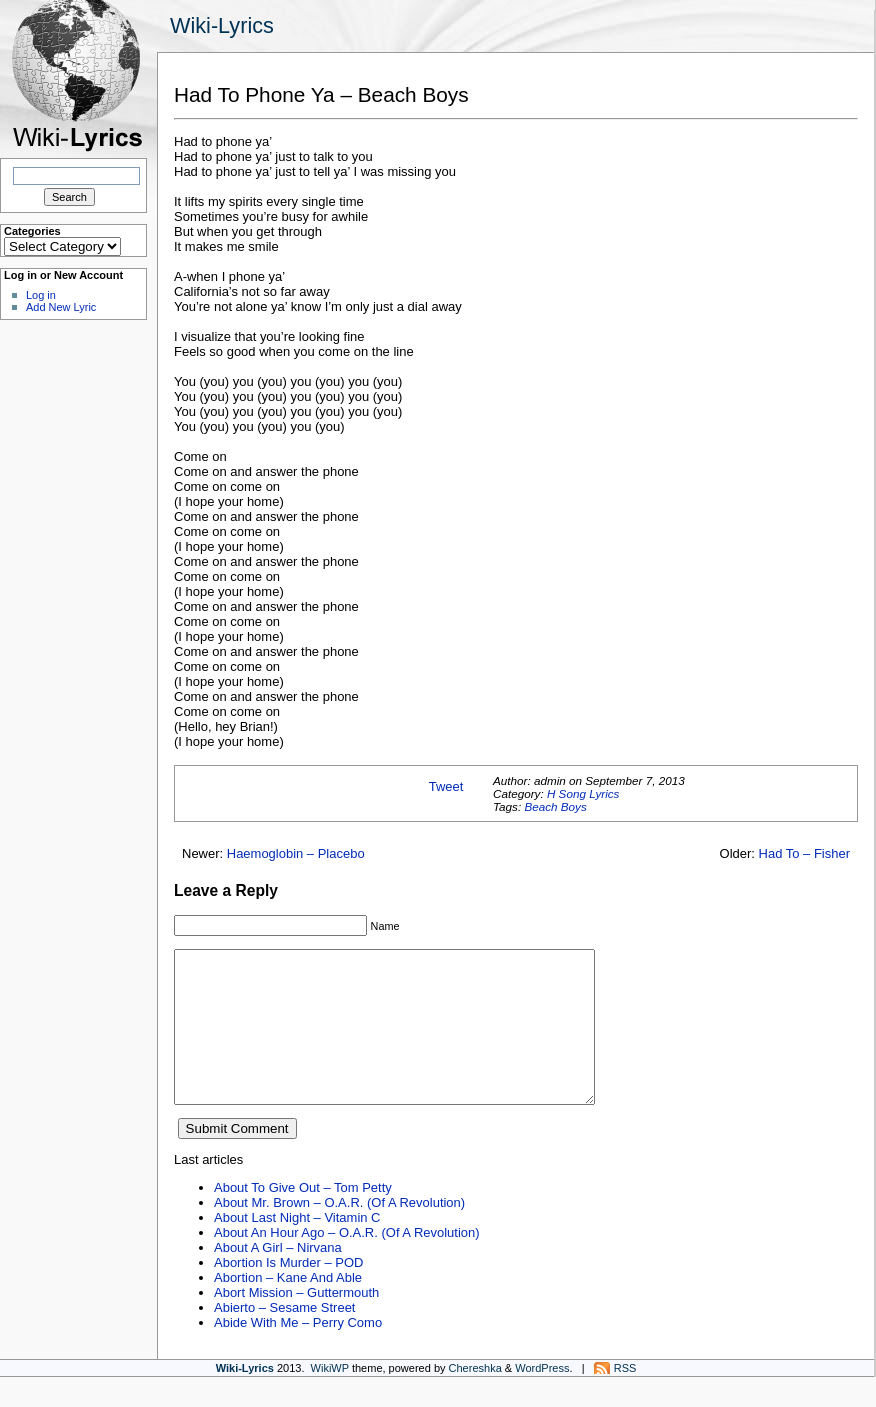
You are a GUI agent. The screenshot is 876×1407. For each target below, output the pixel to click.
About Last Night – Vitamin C (297, 1247)
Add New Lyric (61, 307)
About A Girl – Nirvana (278, 1277)
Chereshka (475, 1398)
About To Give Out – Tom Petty (303, 1217)
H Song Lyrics (583, 793)
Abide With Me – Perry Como (298, 1352)
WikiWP (330, 1398)
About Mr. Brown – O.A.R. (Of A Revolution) (339, 1232)
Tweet (446, 786)
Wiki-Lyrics (222, 25)
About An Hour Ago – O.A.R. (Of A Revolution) (347, 1262)
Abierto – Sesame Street (284, 1337)
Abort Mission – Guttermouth (296, 1322)
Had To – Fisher (804, 853)
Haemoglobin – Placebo (296, 853)
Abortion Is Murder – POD (288, 1292)
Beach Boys (555, 806)
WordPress (542, 1398)
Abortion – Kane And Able (288, 1307)
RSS (625, 1398)
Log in (41, 295)
